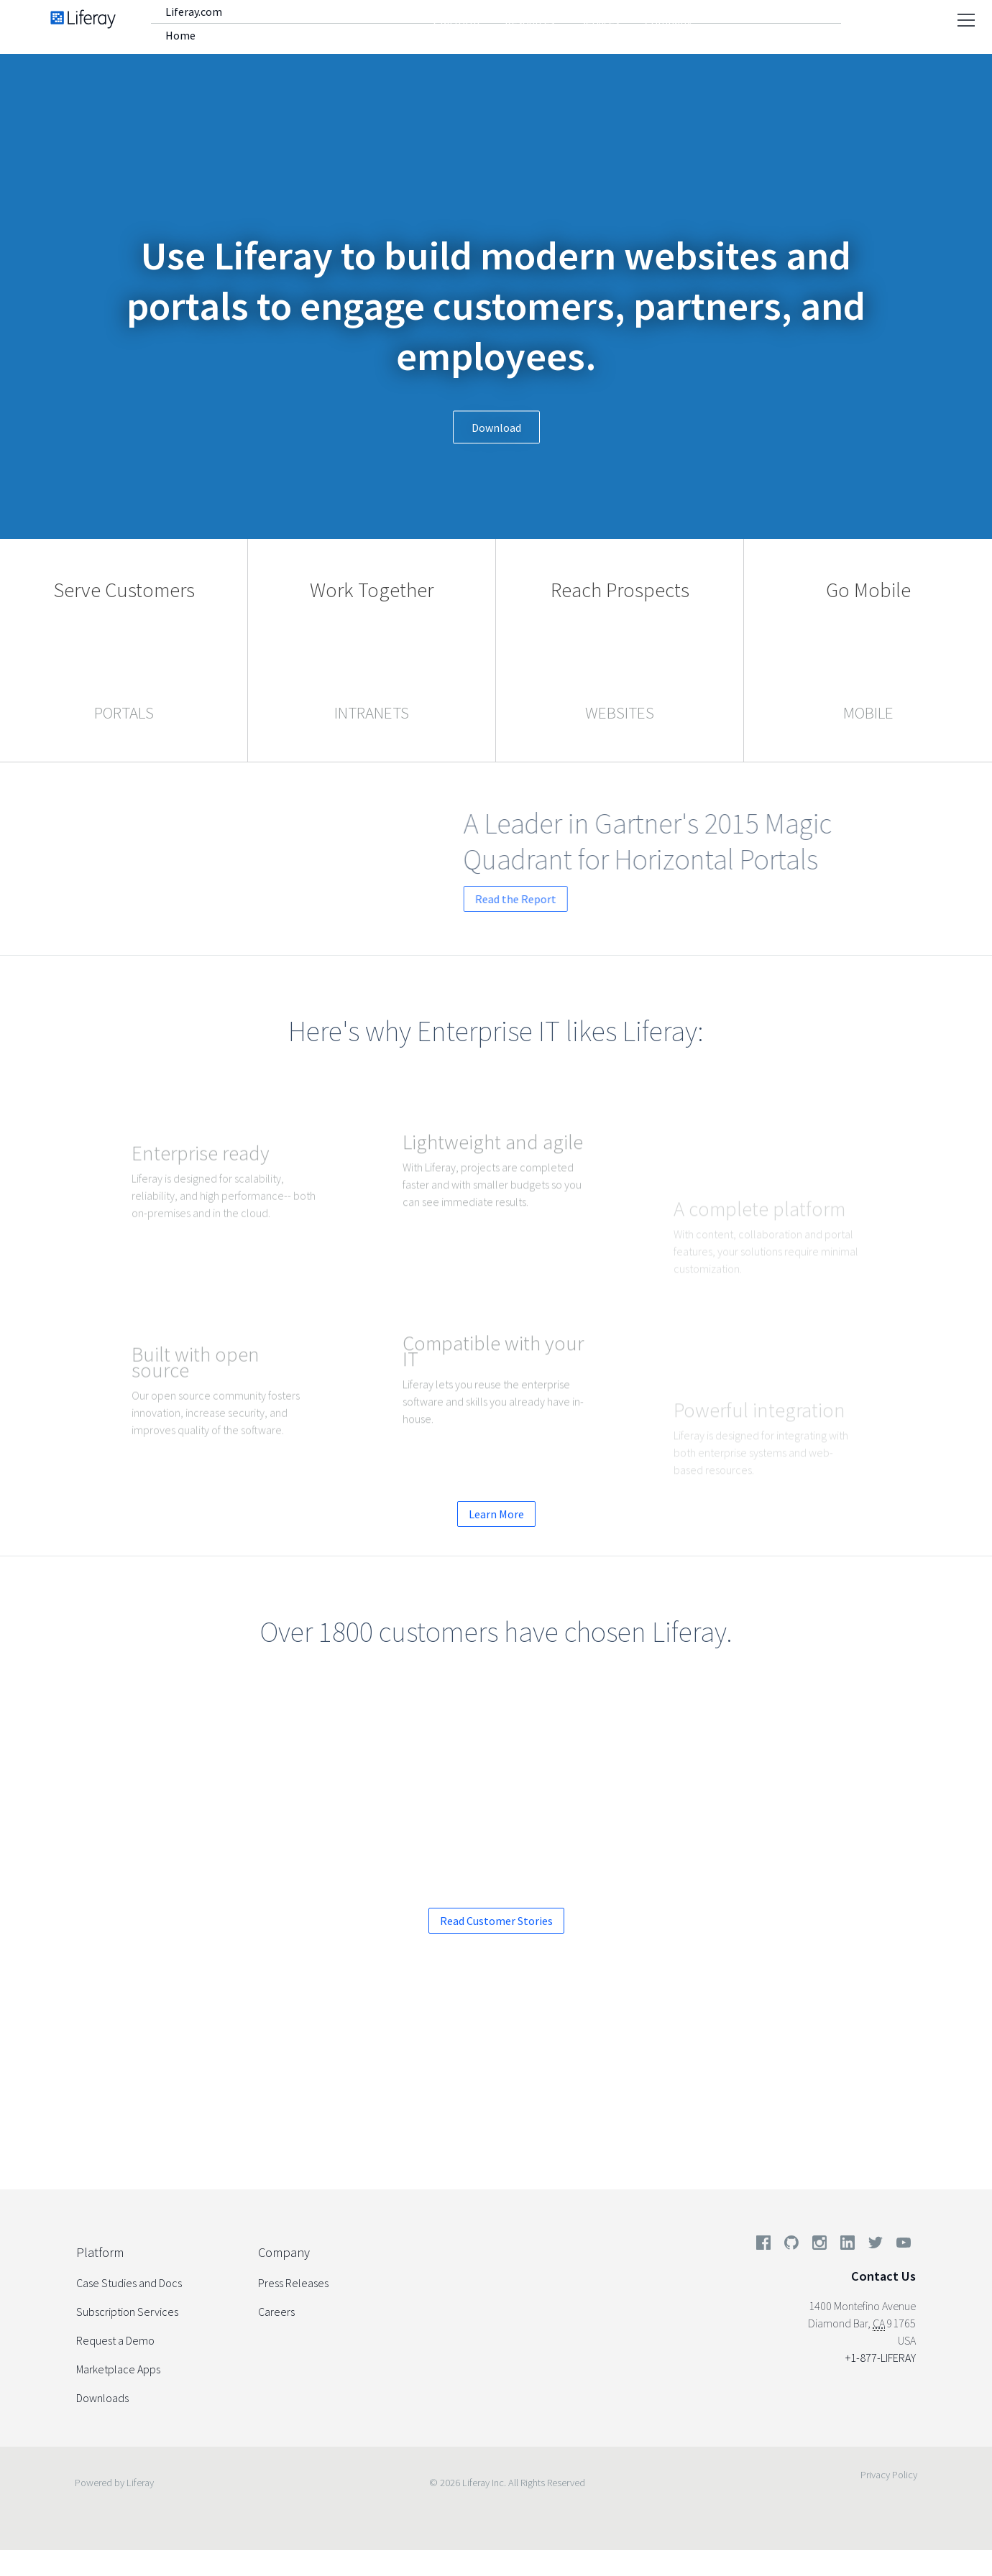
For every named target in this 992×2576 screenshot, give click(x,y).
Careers (276, 2311)
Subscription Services (127, 2311)
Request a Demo (417, 2101)
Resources (530, 21)
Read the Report (587, 899)
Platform (456, 21)
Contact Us (883, 2276)
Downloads (102, 2398)
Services (600, 21)
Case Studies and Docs (129, 2283)
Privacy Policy (888, 2474)
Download (496, 427)
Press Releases (293, 2283)
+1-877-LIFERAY (880, 2357)
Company (668, 21)
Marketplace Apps (118, 2369)
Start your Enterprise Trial (593, 2101)
